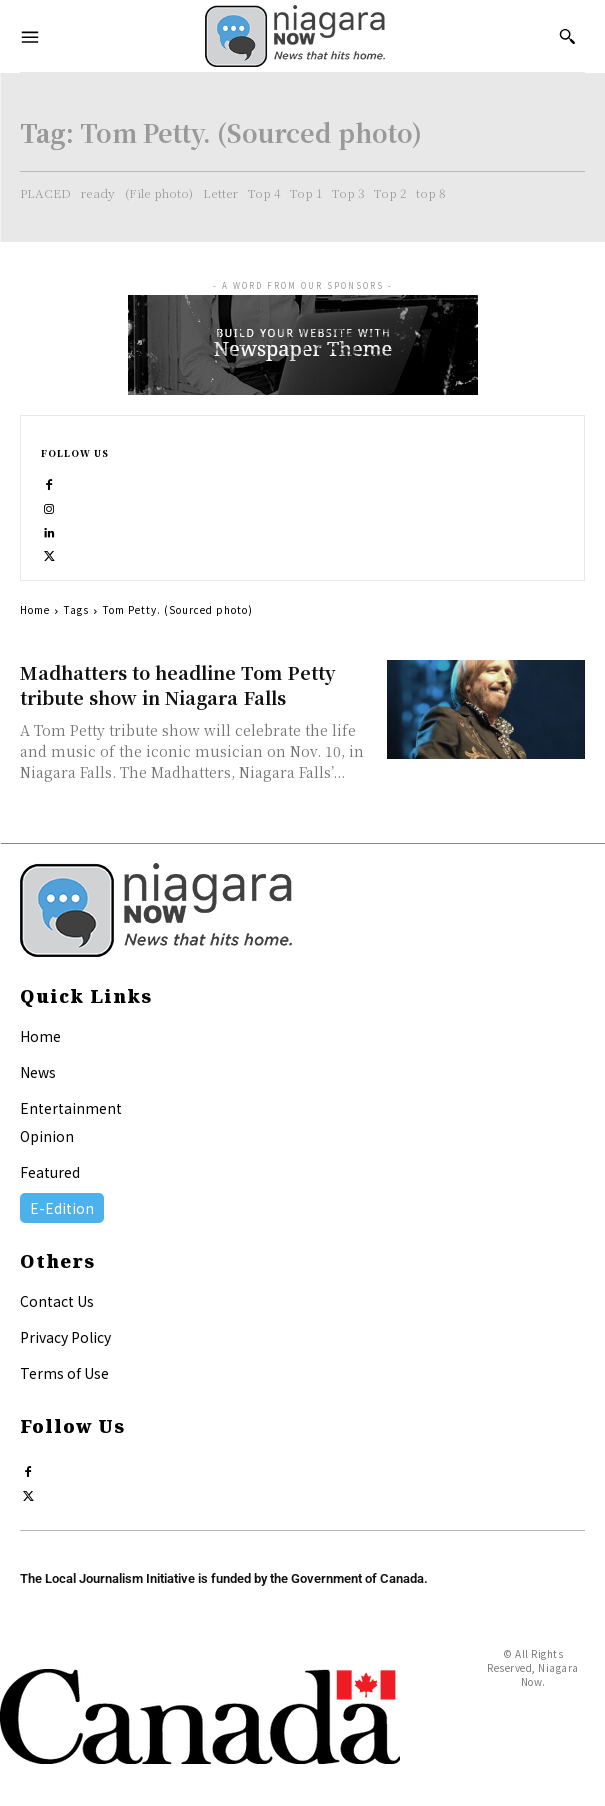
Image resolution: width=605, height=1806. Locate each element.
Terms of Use (64, 1373)
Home (35, 609)
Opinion (47, 1136)
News (38, 1072)
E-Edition (62, 1208)
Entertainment (71, 1108)
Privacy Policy (65, 1337)
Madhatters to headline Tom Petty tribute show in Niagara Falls (177, 684)
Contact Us (57, 1301)
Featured (50, 1172)
